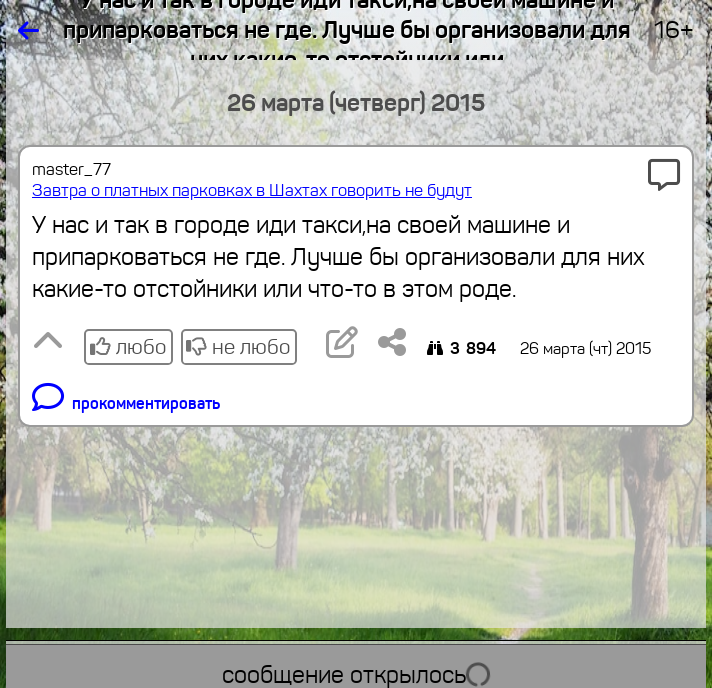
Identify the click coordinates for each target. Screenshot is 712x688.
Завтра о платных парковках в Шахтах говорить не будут (252, 190)
